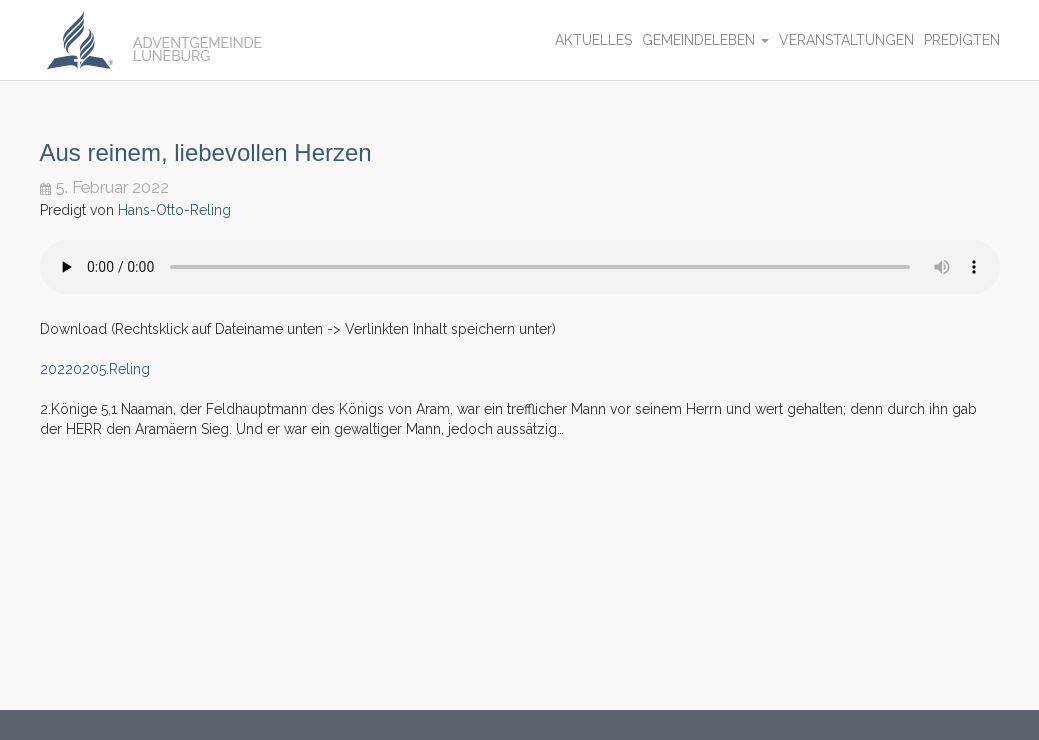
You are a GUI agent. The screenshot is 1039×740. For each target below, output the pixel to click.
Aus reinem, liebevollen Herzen (206, 152)
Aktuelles (593, 40)
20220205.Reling (95, 369)
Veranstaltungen (846, 40)
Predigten (962, 40)
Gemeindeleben (705, 40)
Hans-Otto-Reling (174, 210)
